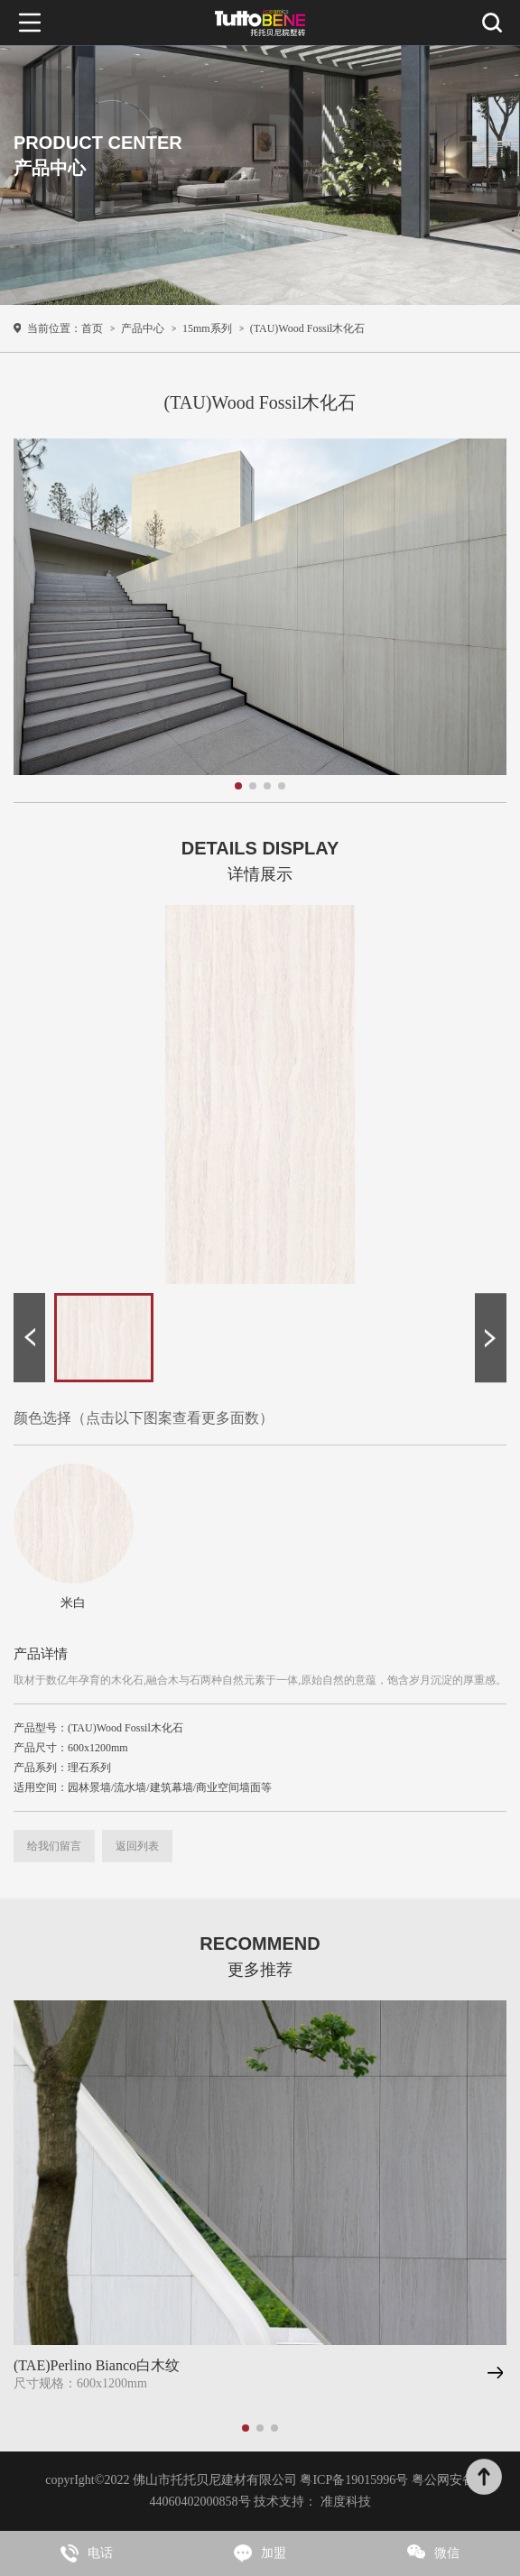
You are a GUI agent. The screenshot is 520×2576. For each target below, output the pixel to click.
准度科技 (345, 2501)
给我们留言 (54, 1846)
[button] (29, 1337)
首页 (92, 328)
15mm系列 (207, 328)
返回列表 (137, 1846)
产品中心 (142, 328)
